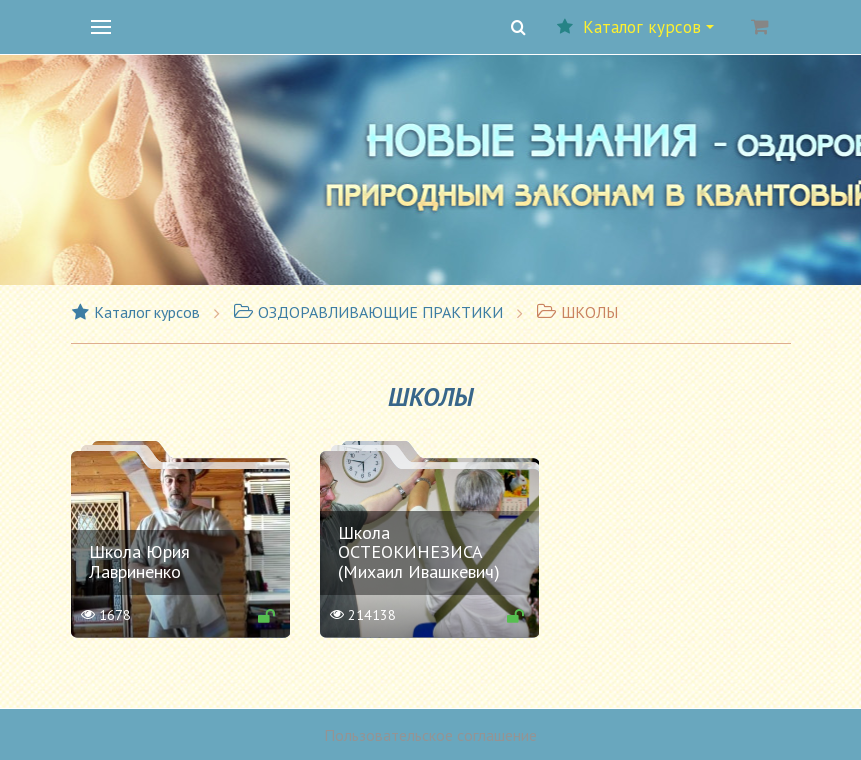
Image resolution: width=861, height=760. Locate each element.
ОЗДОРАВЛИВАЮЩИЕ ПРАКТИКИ (368, 312)
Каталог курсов (635, 27)
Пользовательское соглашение (430, 735)
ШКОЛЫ (577, 312)
